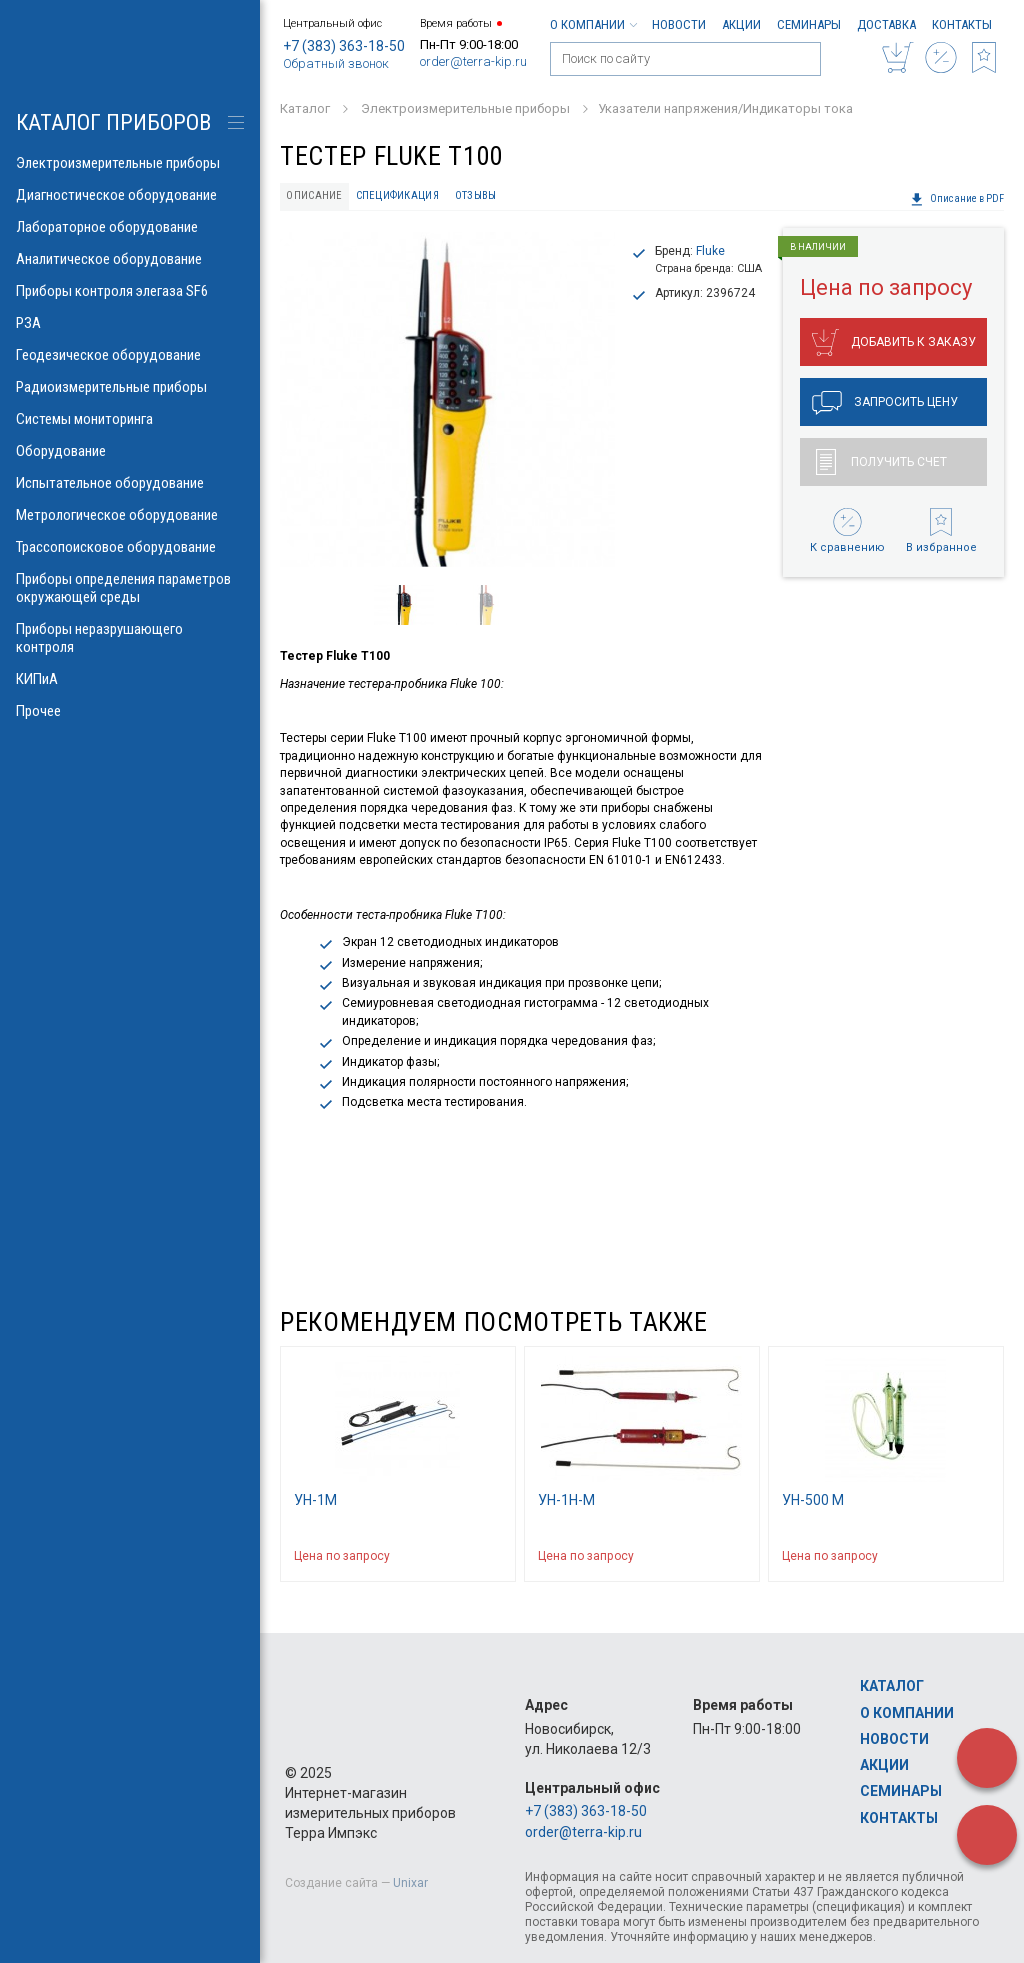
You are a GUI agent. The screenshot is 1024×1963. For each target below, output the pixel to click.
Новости (679, 24)
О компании (593, 24)
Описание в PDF (957, 199)
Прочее (130, 711)
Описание (314, 195)
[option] (447, 399)
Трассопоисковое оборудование (130, 547)
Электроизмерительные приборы (130, 163)
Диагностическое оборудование (130, 195)
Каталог (892, 1686)
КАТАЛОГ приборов (113, 122)
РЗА (130, 323)
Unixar (410, 1883)
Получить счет (881, 462)
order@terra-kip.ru (473, 61)
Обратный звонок (336, 63)
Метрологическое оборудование (130, 515)
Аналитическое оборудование (130, 259)
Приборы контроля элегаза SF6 (130, 291)
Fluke (710, 251)
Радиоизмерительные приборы (130, 387)
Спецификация (397, 195)
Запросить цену (885, 403)
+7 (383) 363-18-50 (344, 46)
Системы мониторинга (130, 419)
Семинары (809, 24)
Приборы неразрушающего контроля (130, 638)
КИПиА (130, 679)
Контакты (962, 24)
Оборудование (130, 451)
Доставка (886, 24)
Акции (741, 24)
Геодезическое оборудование (130, 355)
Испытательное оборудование (130, 483)
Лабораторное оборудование (130, 227)
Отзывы (476, 195)
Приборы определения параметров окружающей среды (130, 588)
